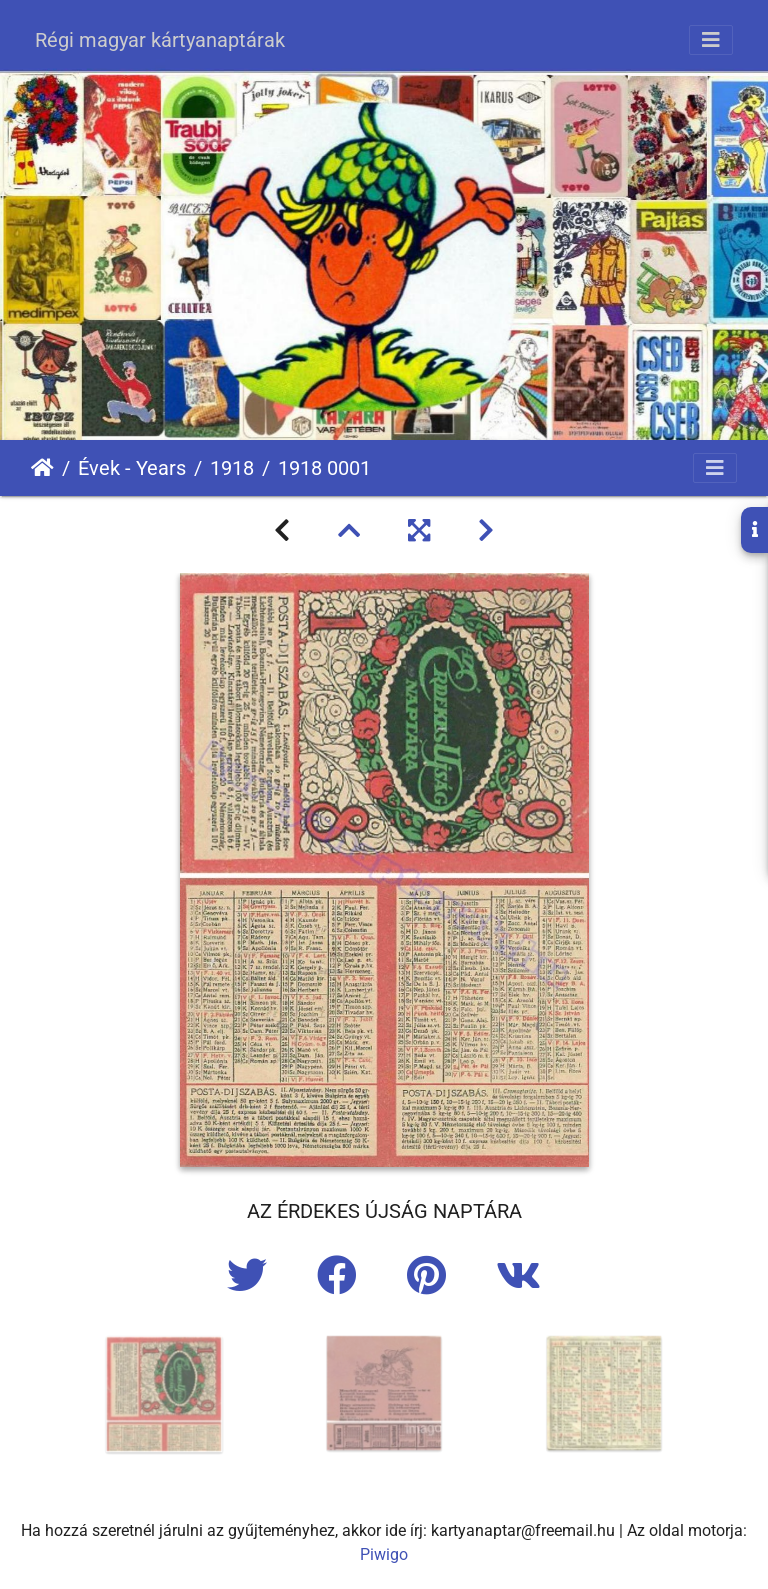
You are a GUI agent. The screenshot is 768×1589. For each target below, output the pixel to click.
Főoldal (42, 468)
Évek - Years (132, 468)
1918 (232, 468)
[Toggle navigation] (711, 40)
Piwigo (384, 1554)
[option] (164, 1394)
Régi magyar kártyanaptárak (160, 40)
